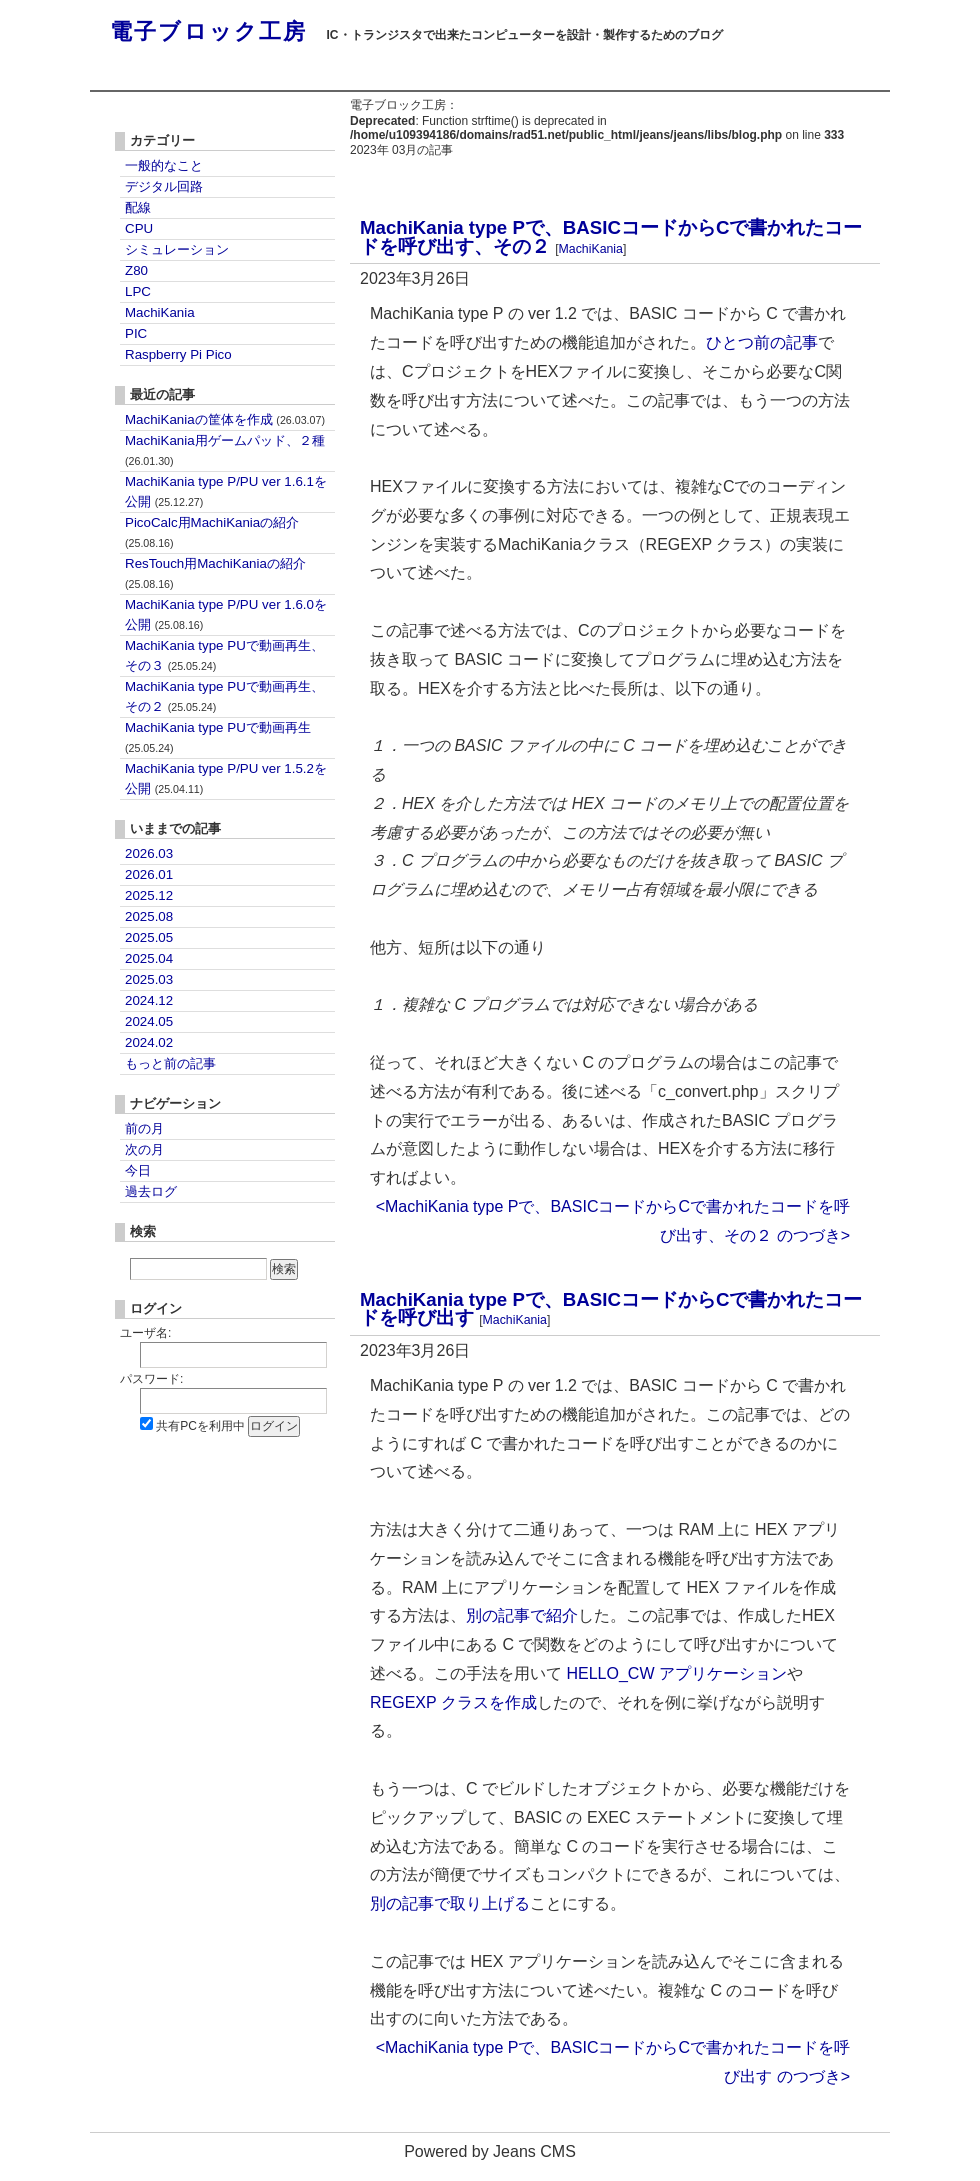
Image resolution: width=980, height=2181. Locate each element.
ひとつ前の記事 (762, 342)
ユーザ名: (145, 1333)
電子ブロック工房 (209, 31)
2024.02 (149, 1042)
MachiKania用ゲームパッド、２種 (225, 450)
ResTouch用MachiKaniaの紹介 (215, 573)
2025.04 (149, 958)
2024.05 (149, 1021)
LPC (138, 291)
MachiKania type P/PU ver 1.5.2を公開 (226, 778)
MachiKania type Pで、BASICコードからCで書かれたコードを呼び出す (611, 1309)
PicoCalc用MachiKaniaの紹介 (212, 532)
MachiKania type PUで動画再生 (218, 737)
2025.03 (149, 979)
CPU (139, 228)
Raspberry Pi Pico (178, 354)
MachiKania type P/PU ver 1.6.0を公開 (226, 614)
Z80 (136, 270)
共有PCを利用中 (200, 1426)
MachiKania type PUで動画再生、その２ (224, 696)
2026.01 (149, 874)
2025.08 (149, 916)
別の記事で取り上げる (450, 1903)
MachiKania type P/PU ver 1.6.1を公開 (226, 491)
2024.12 (149, 1000)
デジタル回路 (164, 186)
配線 (138, 207)
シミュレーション (177, 249)
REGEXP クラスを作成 (453, 1702)
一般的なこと (164, 165)
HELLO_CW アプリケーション (676, 1673)
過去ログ (151, 1191)
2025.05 (149, 937)
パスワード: (151, 1379)
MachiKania (591, 249)
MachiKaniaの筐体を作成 (225, 419)
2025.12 (149, 895)
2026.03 (149, 853)
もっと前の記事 (170, 1063)
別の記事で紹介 (522, 1615)
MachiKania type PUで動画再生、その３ (224, 655)
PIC (136, 333)
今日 (138, 1170)
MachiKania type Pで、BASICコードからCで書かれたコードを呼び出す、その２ (611, 237)
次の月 (144, 1149)
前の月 (144, 1128)
